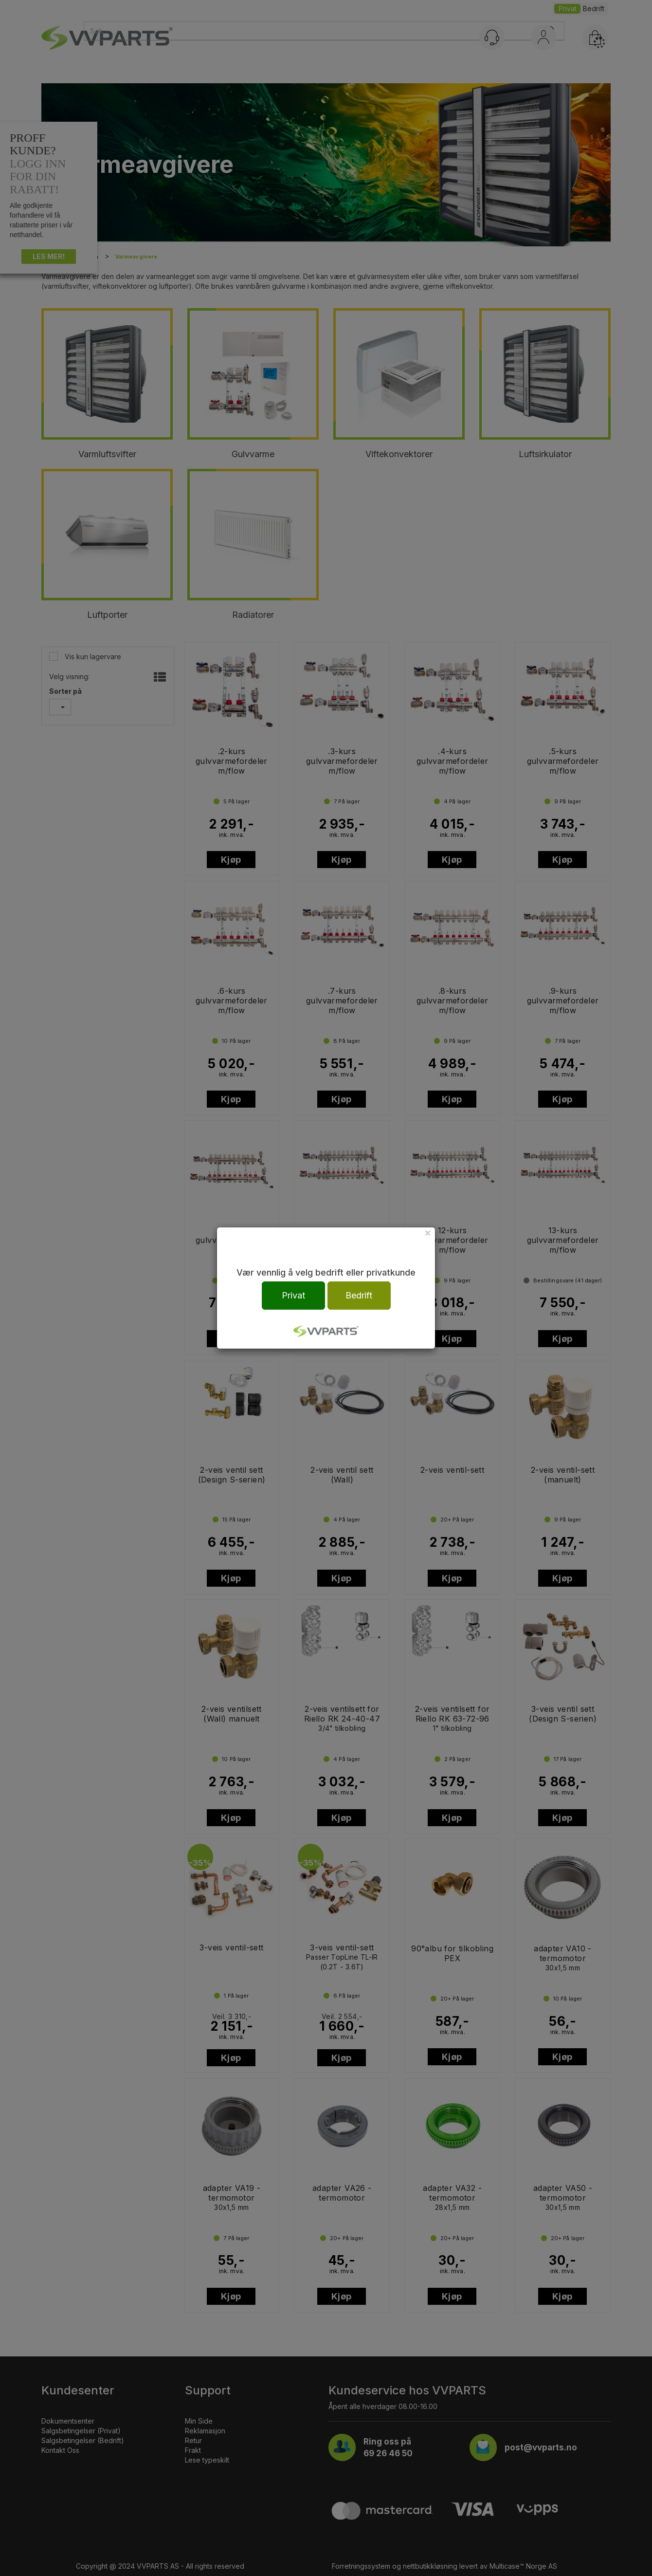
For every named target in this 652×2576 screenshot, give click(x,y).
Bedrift (358, 1295)
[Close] (427, 1232)
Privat (293, 1295)
